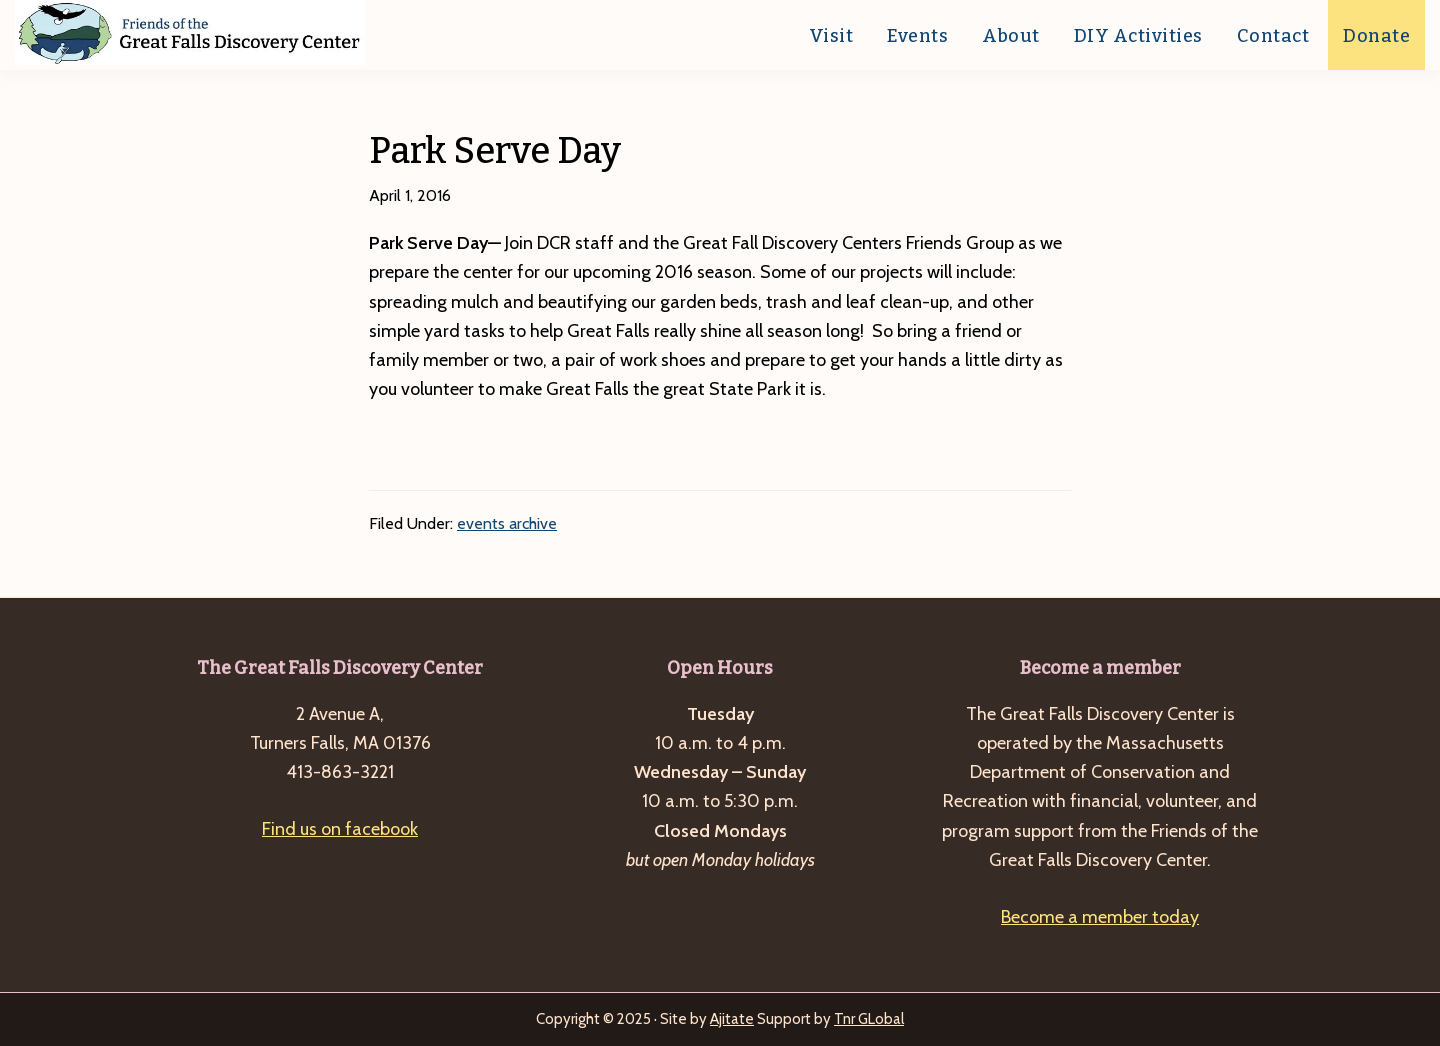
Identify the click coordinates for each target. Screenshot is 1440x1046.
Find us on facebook (340, 829)
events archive (507, 523)
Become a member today (1100, 917)
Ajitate (732, 1019)
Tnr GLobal (869, 1019)
